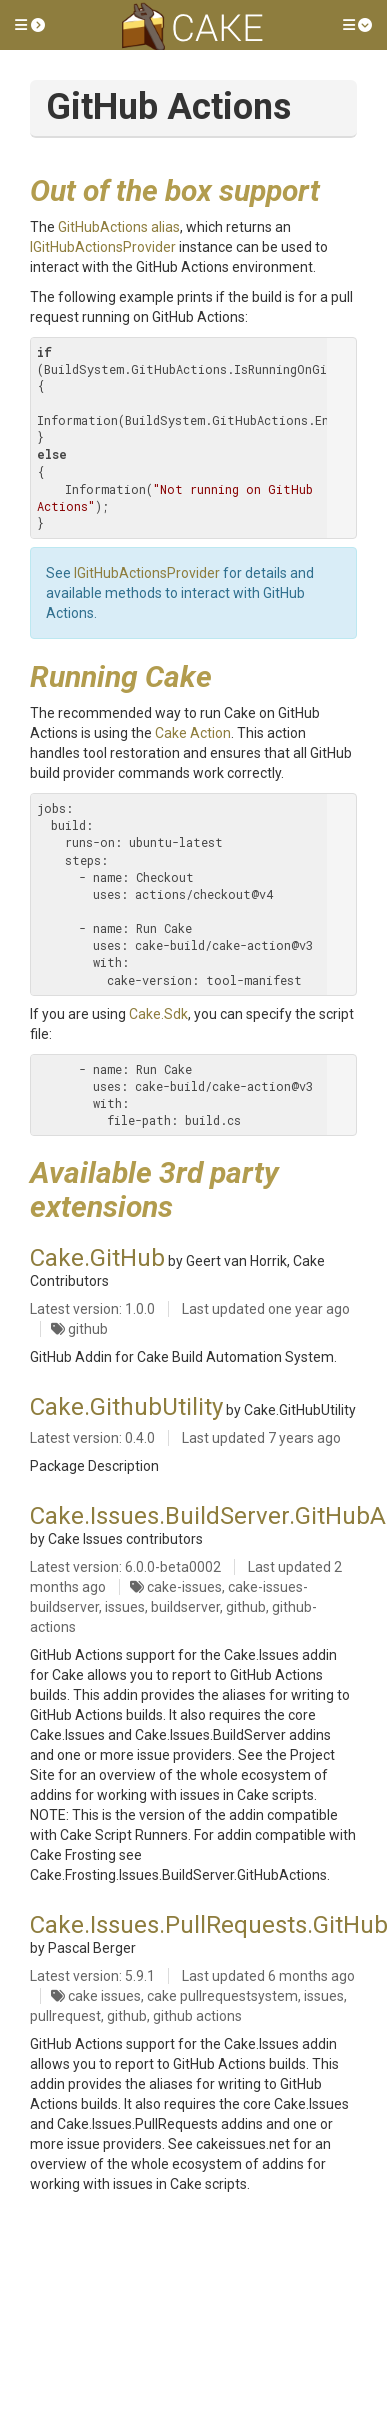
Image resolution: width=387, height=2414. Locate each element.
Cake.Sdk (158, 1014)
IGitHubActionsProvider (103, 247)
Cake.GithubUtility (126, 1407)
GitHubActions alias (119, 227)
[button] (30, 25)
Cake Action (193, 733)
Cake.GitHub (97, 1258)
